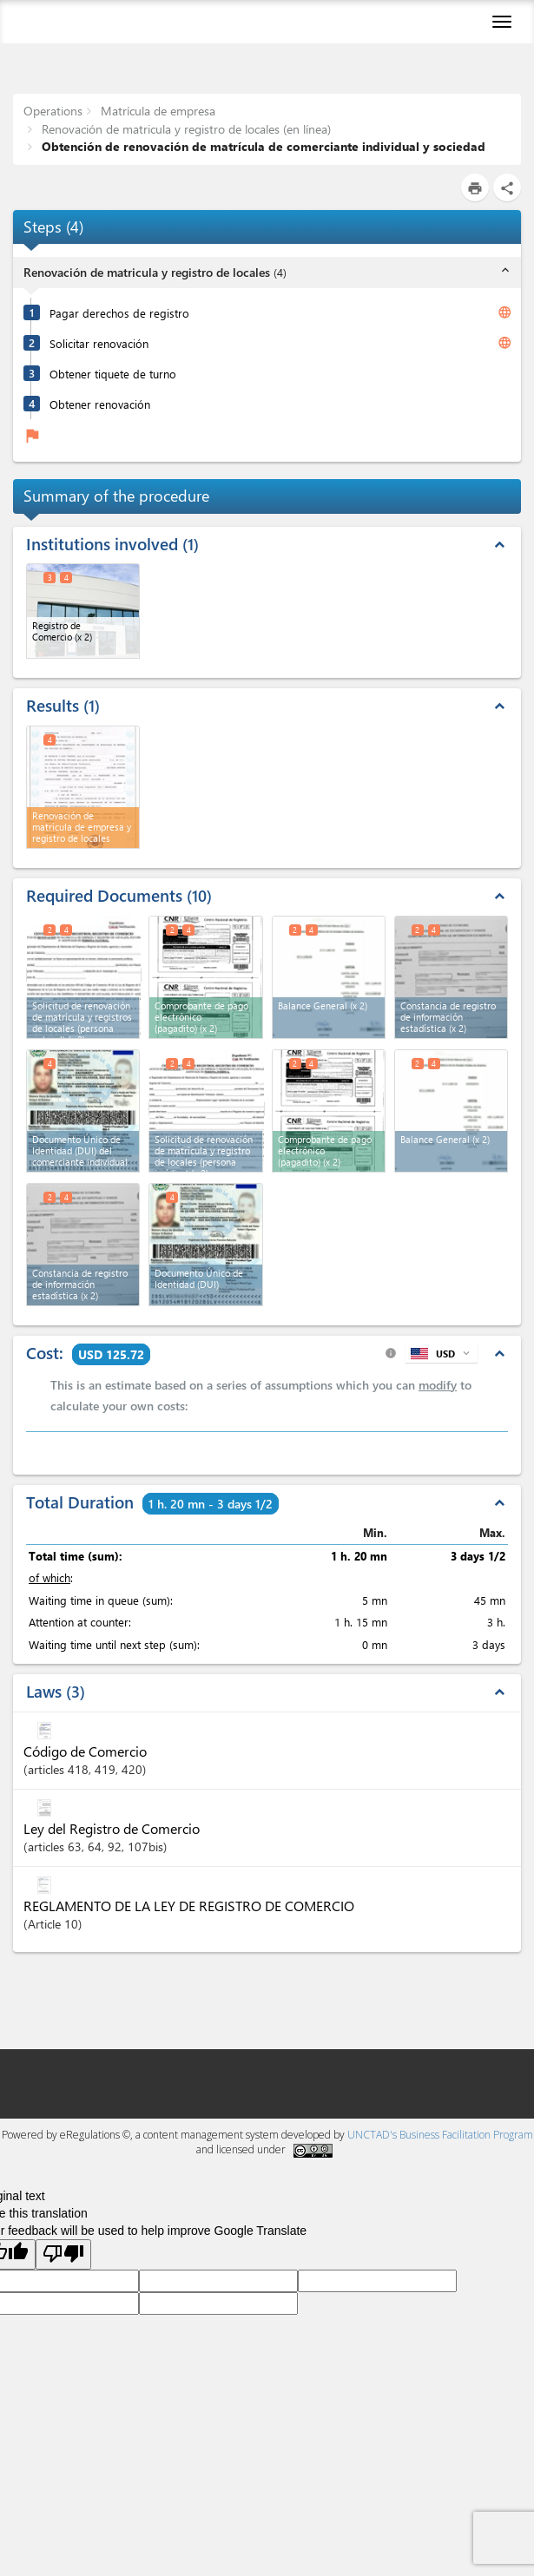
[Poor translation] (63, 2254)
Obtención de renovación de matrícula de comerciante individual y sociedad (261, 146)
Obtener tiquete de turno (112, 373)
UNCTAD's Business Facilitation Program (440, 2134)
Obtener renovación (99, 404)
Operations (52, 110)
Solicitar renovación (98, 343)
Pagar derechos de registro (119, 313)
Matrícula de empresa (156, 110)
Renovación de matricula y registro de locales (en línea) (184, 129)
